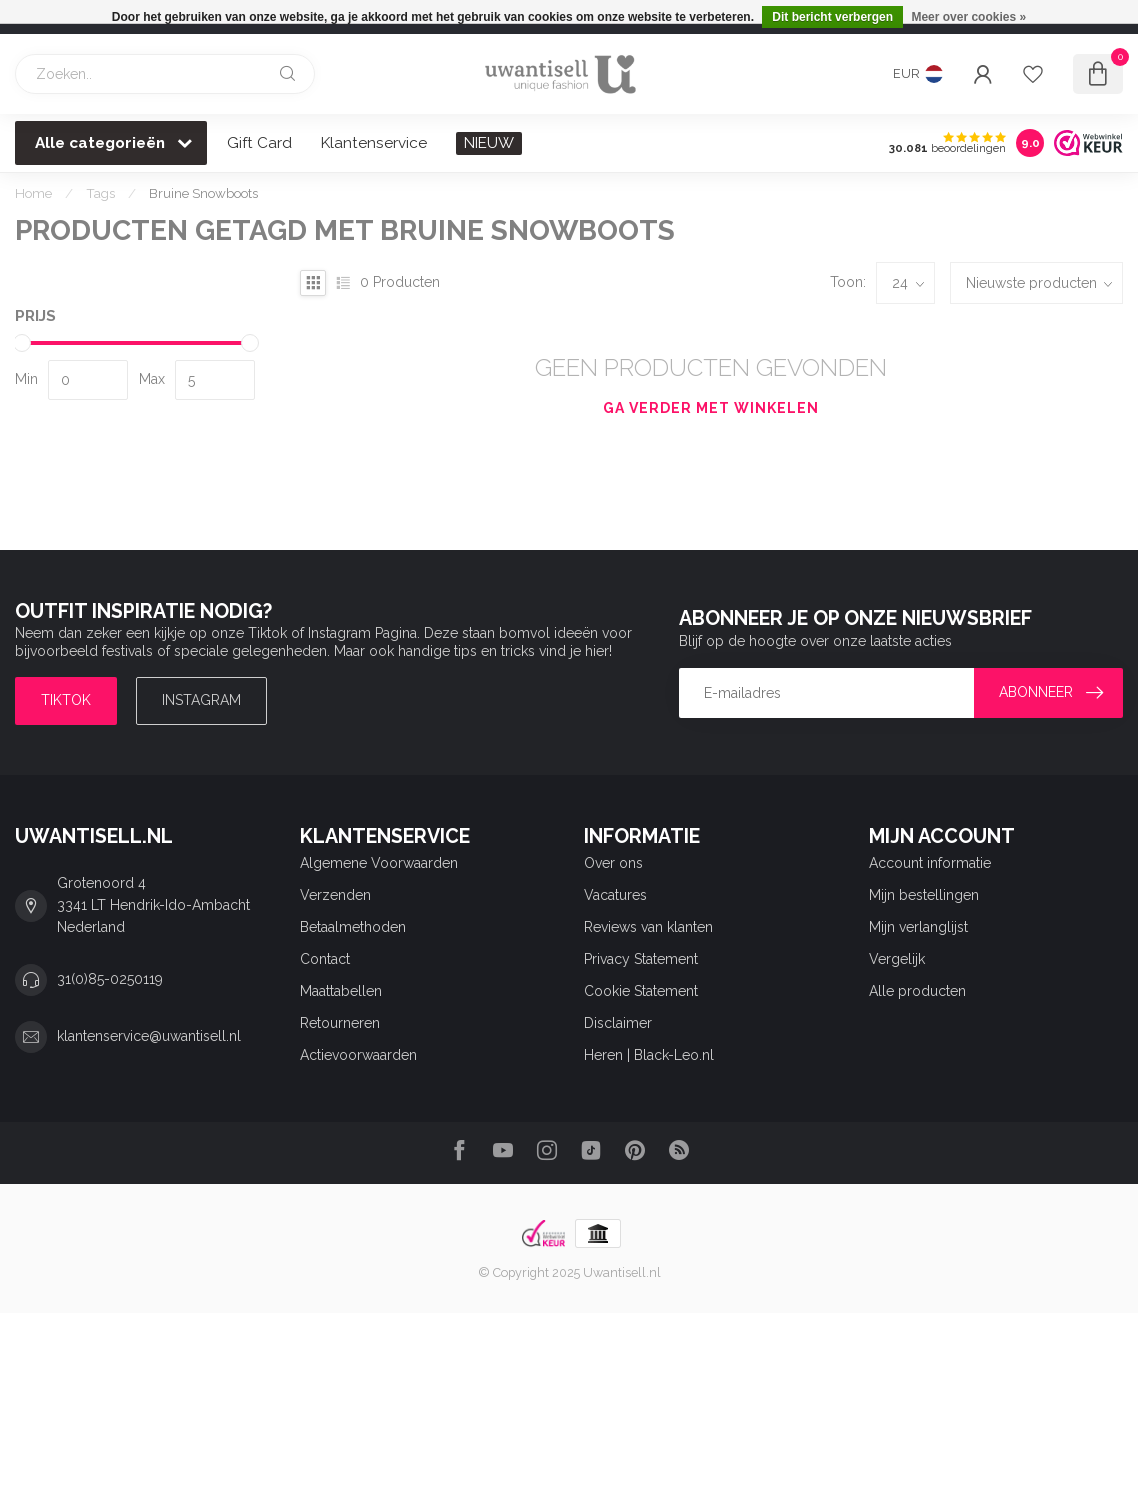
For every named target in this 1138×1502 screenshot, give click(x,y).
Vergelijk (897, 959)
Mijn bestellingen (924, 895)
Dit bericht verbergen (832, 17)
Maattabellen (341, 991)
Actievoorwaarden (358, 1055)
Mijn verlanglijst (918, 927)
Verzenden (335, 895)
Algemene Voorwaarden (379, 863)
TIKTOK (66, 700)
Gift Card (259, 143)
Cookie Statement (641, 991)
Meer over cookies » (968, 17)
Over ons (613, 863)
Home (33, 193)
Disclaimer (618, 1023)
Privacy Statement (641, 959)
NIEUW (489, 143)
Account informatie (930, 863)
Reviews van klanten (648, 927)
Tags (100, 193)
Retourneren (340, 1023)
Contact (325, 959)
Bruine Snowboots (203, 193)
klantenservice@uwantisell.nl (149, 1036)
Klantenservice (374, 143)
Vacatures (615, 895)
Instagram (201, 700)
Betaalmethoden (353, 927)
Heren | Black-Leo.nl (649, 1055)
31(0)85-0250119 (110, 979)
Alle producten (917, 991)
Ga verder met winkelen (711, 408)
